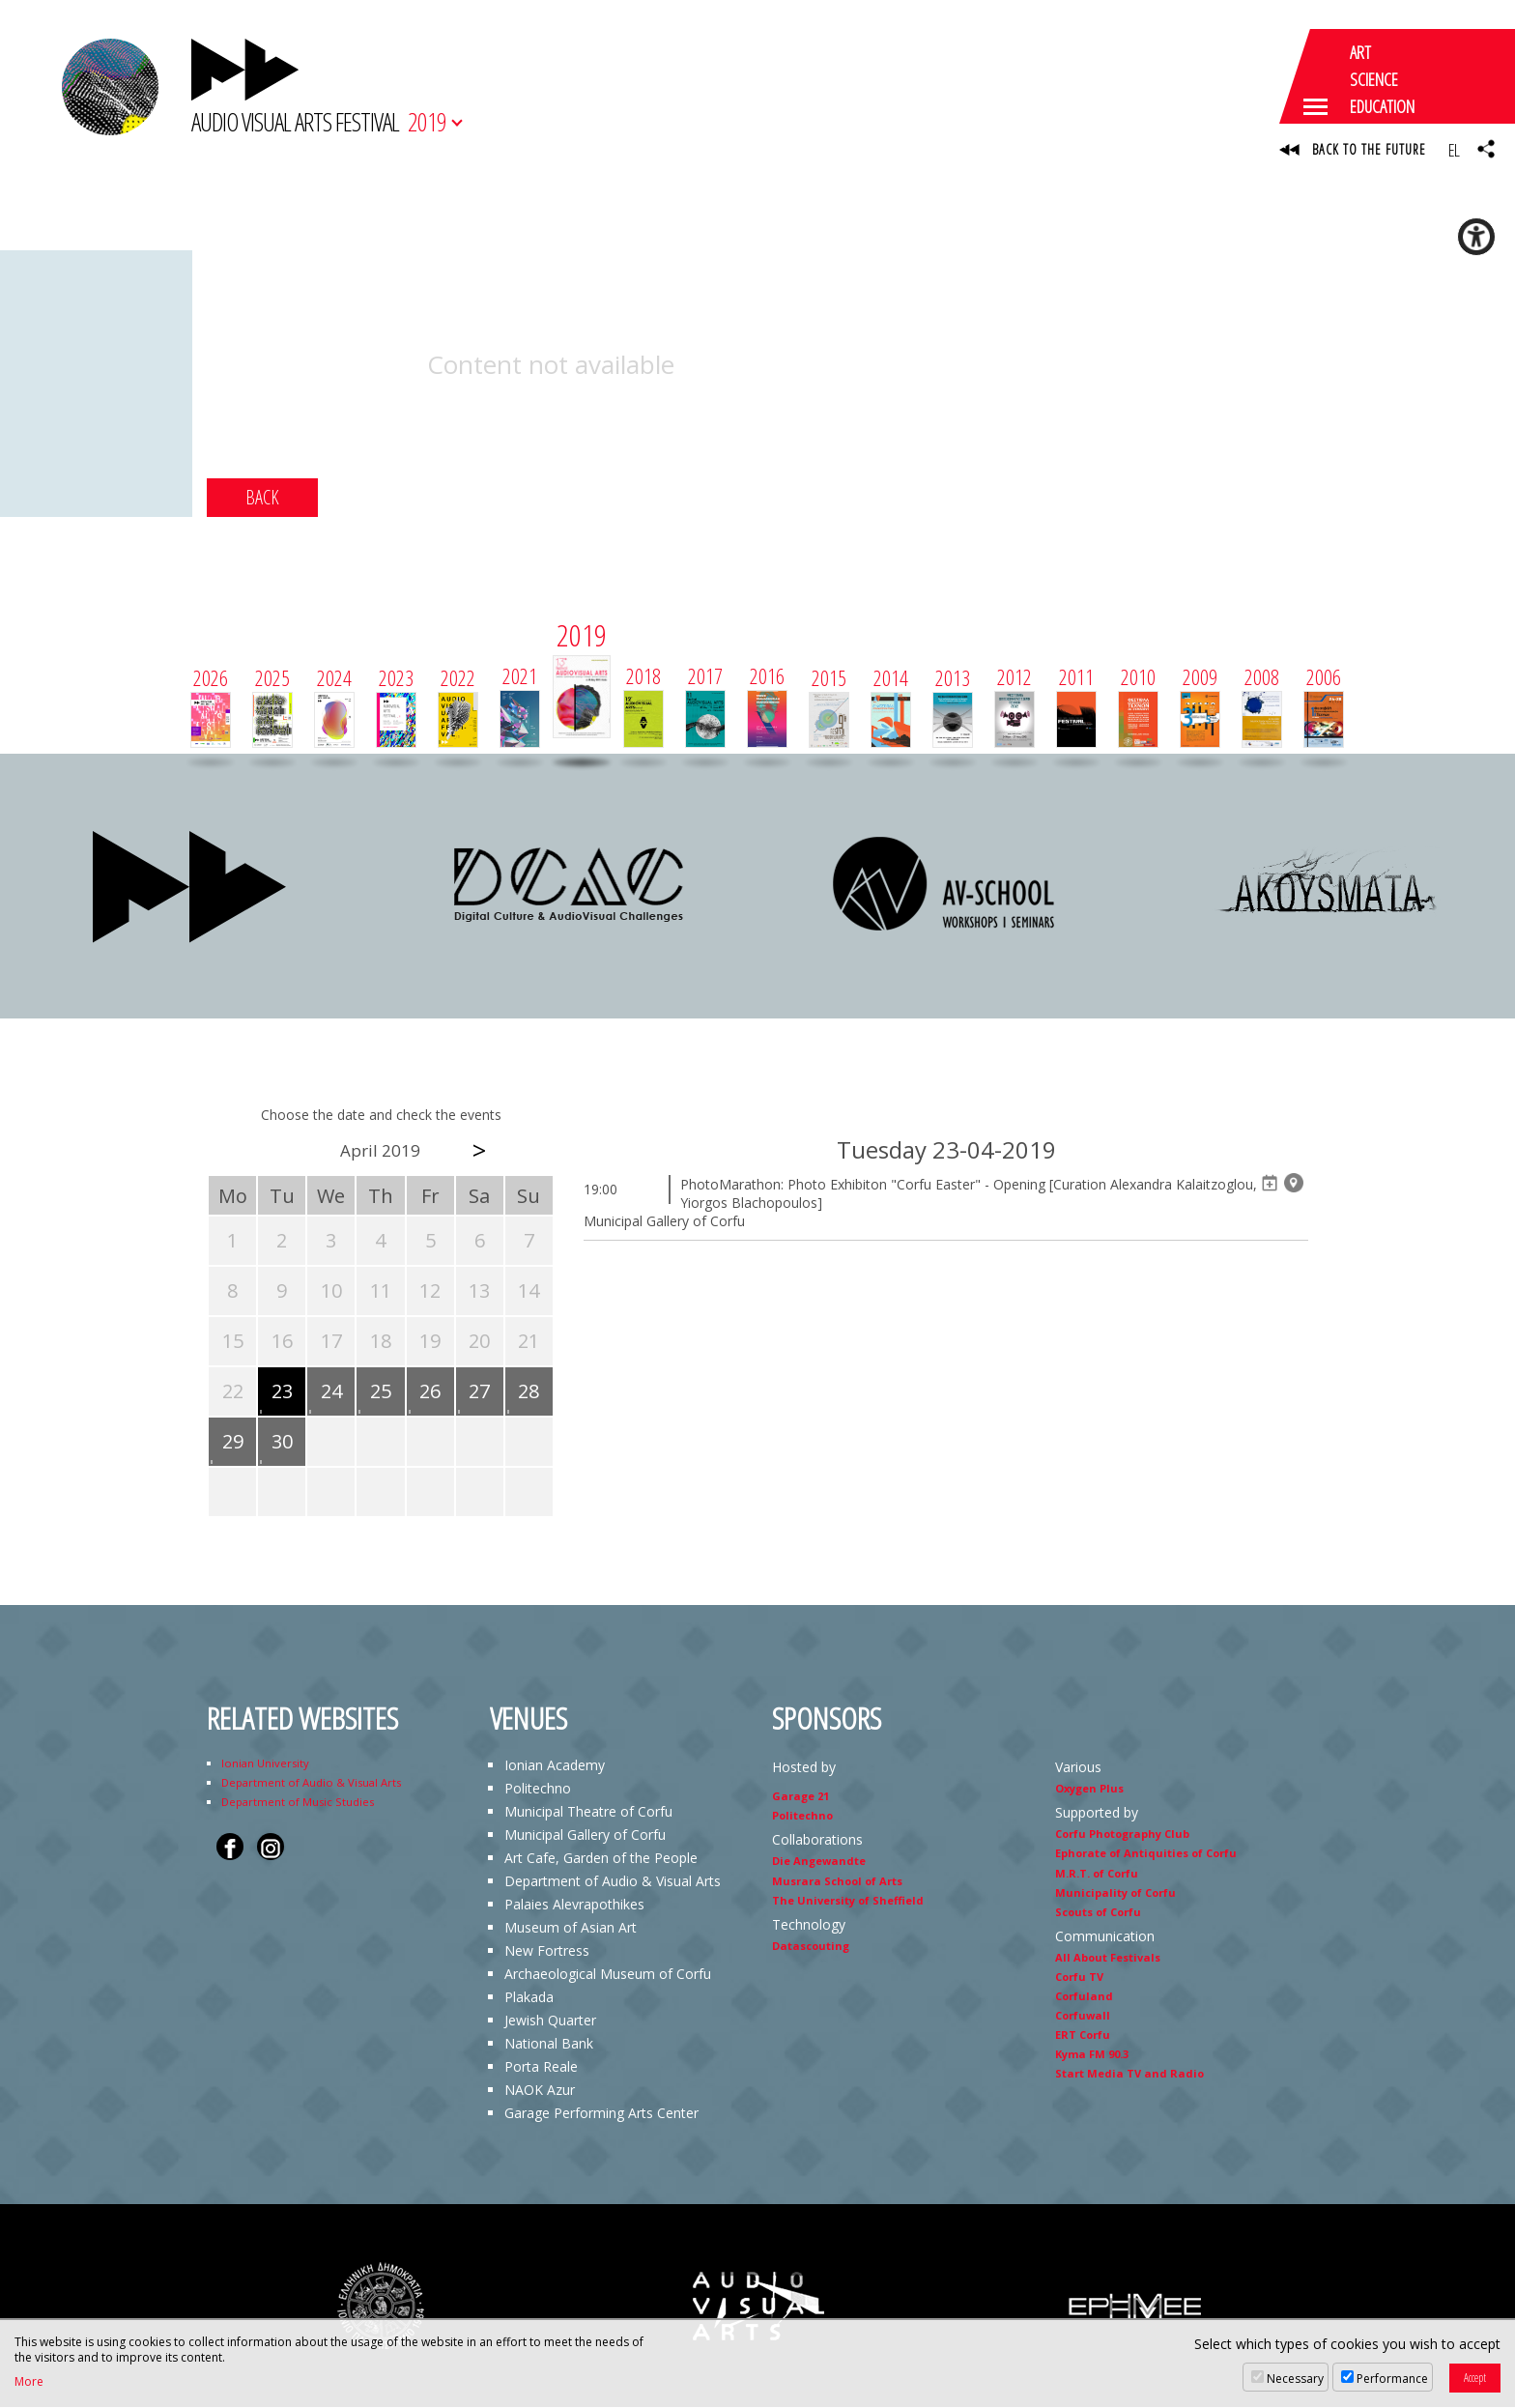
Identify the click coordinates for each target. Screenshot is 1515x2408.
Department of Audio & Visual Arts (311, 1783)
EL (1453, 149)
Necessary (1295, 2378)
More (28, 2382)
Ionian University (265, 1764)
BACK (262, 498)
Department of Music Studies (297, 1802)
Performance (1392, 2378)
